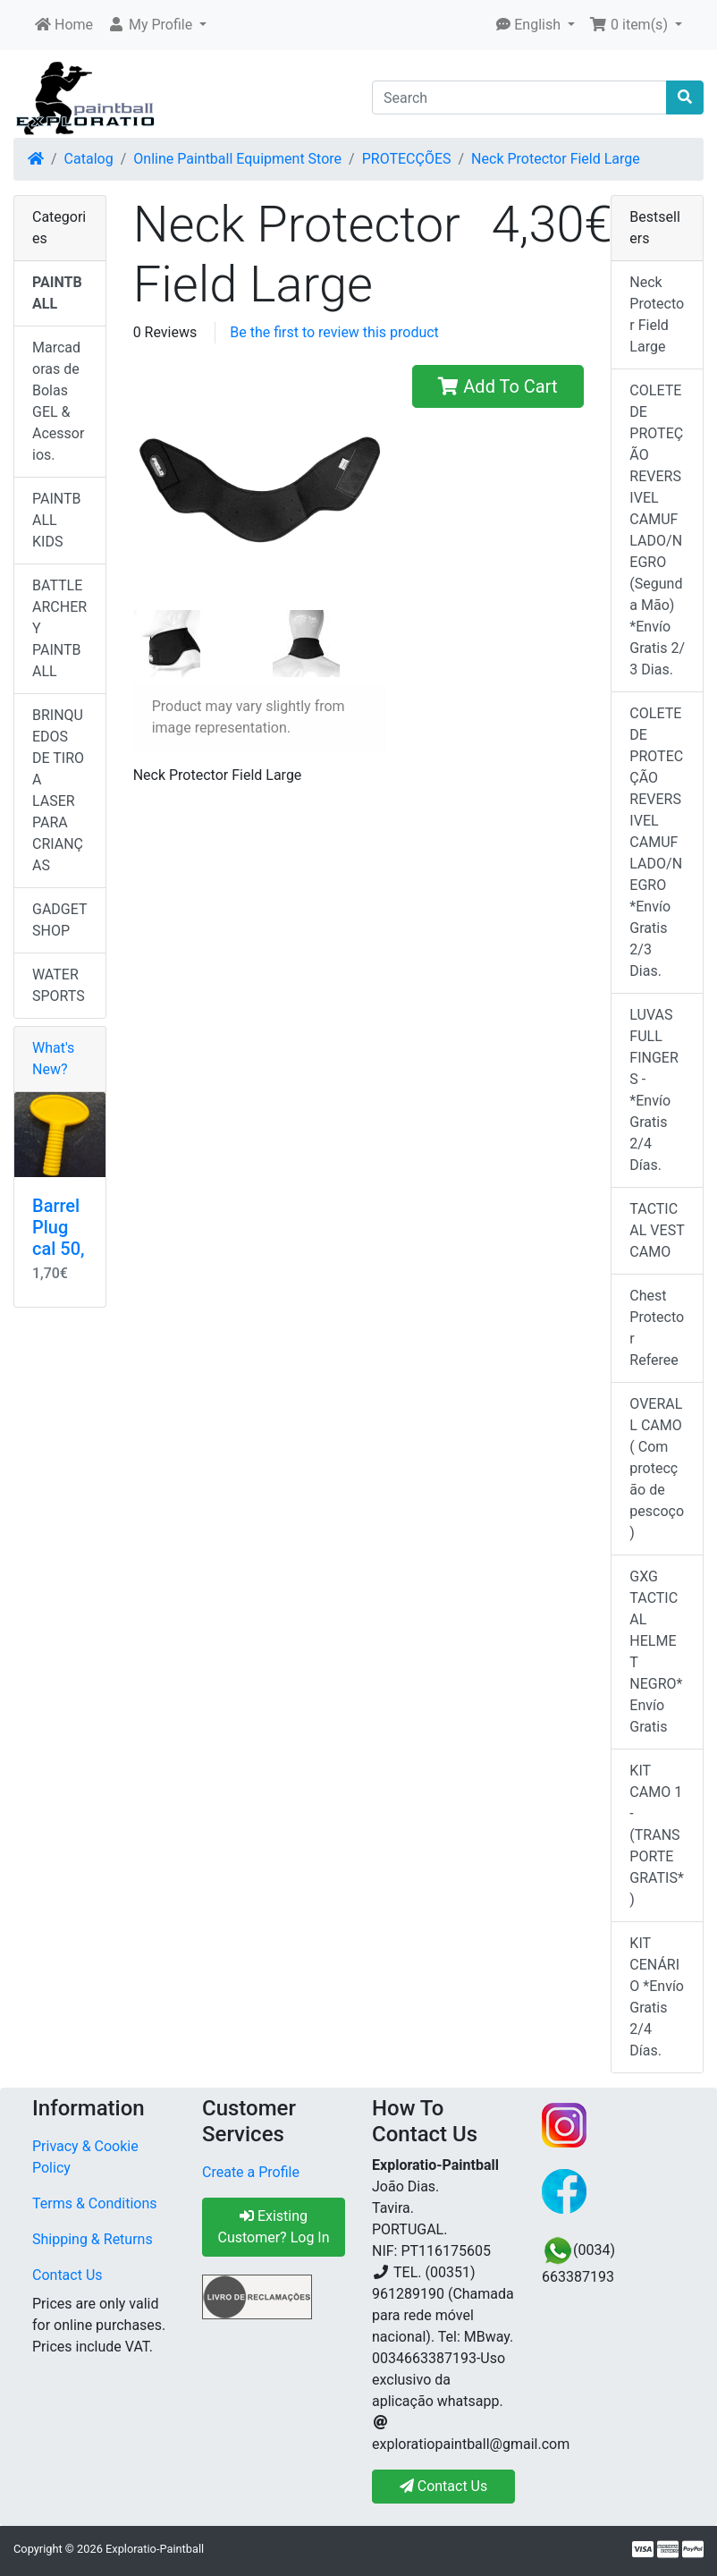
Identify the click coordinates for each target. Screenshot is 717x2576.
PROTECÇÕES (406, 158)
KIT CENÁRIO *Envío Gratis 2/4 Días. (656, 1997)
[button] (157, 25)
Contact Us (67, 2275)
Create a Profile (250, 2172)
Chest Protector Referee (656, 1327)
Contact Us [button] (444, 2486)
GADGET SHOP (60, 920)
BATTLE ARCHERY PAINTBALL (59, 628)
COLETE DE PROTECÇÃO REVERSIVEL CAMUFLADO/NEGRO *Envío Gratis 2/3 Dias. (656, 842)
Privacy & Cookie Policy (85, 2157)
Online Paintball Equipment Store (237, 158)
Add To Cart (497, 386)
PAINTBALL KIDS (56, 520)
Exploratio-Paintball (154, 2548)
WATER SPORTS (58, 985)
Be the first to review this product (334, 332)
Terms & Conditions (94, 2203)
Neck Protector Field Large (555, 158)
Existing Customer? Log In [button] (273, 2226)
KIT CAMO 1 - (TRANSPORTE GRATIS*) (656, 1835)
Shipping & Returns (92, 2239)
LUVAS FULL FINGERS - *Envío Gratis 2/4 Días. (653, 1090)
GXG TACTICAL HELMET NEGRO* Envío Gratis (655, 1651)
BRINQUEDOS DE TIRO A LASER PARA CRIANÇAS (58, 790)
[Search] (519, 97)
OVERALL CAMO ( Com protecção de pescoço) (656, 1468)
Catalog (89, 158)
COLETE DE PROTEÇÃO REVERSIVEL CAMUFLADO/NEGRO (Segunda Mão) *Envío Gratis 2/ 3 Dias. (657, 530)
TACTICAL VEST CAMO (656, 1230)
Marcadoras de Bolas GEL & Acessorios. (58, 401)
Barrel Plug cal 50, (58, 1227)
